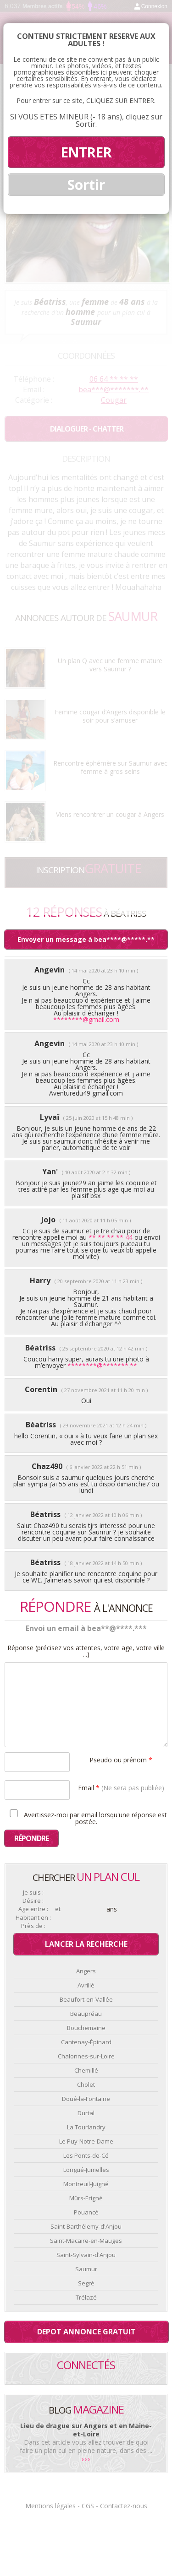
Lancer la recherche (86, 1944)
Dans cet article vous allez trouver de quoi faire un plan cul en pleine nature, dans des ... (86, 2446)
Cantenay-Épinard (86, 2042)
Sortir (86, 184)
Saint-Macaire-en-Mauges (86, 2240)
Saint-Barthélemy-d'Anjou (86, 2226)
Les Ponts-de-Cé (86, 2155)
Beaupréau (86, 2013)
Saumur (86, 2269)
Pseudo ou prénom (120, 1759)
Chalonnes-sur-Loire (86, 2056)
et (58, 1909)
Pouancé (86, 2212)
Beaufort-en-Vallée (86, 1999)
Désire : (33, 1901)
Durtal (86, 2113)
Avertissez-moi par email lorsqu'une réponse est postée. (87, 1817)
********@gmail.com (86, 1019)
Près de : (33, 1926)
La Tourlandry (86, 2127)
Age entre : (33, 1909)
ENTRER (86, 152)
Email (121, 1787)
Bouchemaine (86, 2028)
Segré (86, 2283)
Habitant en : (33, 1918)
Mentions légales (50, 2505)
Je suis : (33, 1893)
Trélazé (86, 2297)
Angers (86, 1971)
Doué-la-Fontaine (86, 2099)
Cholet (86, 2084)
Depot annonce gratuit (86, 2332)
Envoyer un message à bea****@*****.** (86, 939)
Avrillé (86, 1985)
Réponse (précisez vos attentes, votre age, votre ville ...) (86, 1651)
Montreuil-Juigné (86, 2184)
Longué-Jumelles (86, 2170)
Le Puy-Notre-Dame (86, 2141)
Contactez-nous (123, 2505)
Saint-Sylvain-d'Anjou (86, 2255)
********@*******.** (102, 1365)
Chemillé (86, 2070)
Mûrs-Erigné (86, 2198)
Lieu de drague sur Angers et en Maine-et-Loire (86, 2429)
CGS (88, 2505)
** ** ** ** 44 (111, 1237)
